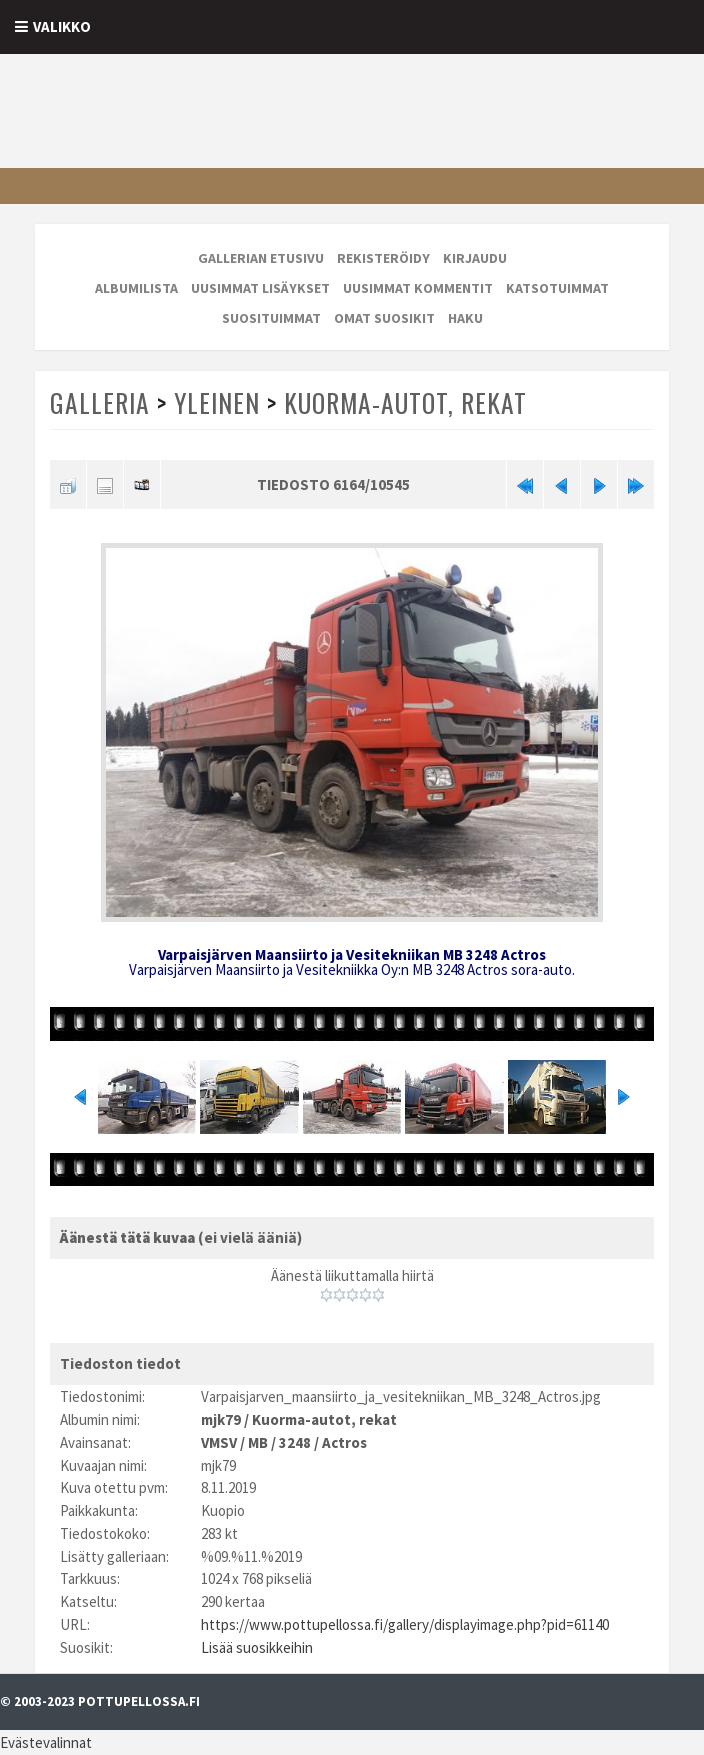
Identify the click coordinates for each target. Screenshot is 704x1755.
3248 (295, 1442)
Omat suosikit (384, 318)
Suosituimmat (271, 318)
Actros (344, 1442)
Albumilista (136, 288)
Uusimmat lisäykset (260, 288)
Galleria (100, 402)
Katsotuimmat (557, 288)
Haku (465, 318)
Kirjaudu (475, 258)
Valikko (62, 26)
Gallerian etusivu (261, 258)
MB (258, 1442)
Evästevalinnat (46, 1742)
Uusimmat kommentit (418, 288)
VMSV (219, 1442)
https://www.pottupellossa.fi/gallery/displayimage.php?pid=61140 (405, 1624)
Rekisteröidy (383, 258)
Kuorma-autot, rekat (405, 402)
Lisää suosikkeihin (257, 1647)
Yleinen (217, 402)
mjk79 (221, 1419)
